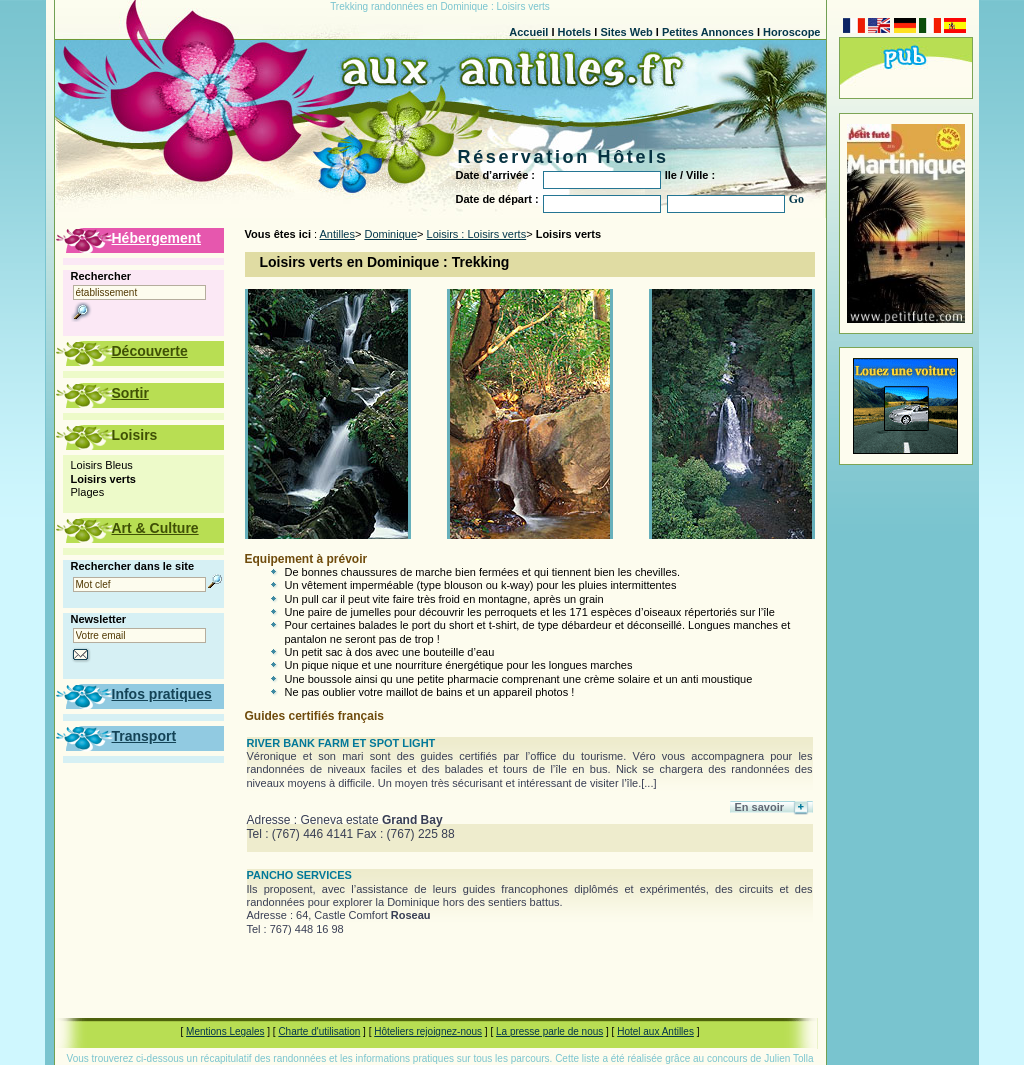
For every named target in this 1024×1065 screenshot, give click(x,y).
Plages (88, 492)
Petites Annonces (708, 32)
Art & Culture (155, 528)
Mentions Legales (225, 1031)
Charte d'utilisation (319, 1031)
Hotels (575, 32)
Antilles (337, 234)
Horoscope (791, 32)
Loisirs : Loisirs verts (477, 234)
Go (796, 199)
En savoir (760, 807)
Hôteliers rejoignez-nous (428, 1031)
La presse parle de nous (549, 1031)
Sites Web (626, 32)
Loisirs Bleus (102, 465)
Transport (144, 736)
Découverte (150, 351)
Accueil (528, 32)
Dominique (390, 234)
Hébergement (156, 238)
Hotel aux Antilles (655, 1031)
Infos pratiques (162, 694)
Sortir (130, 393)
